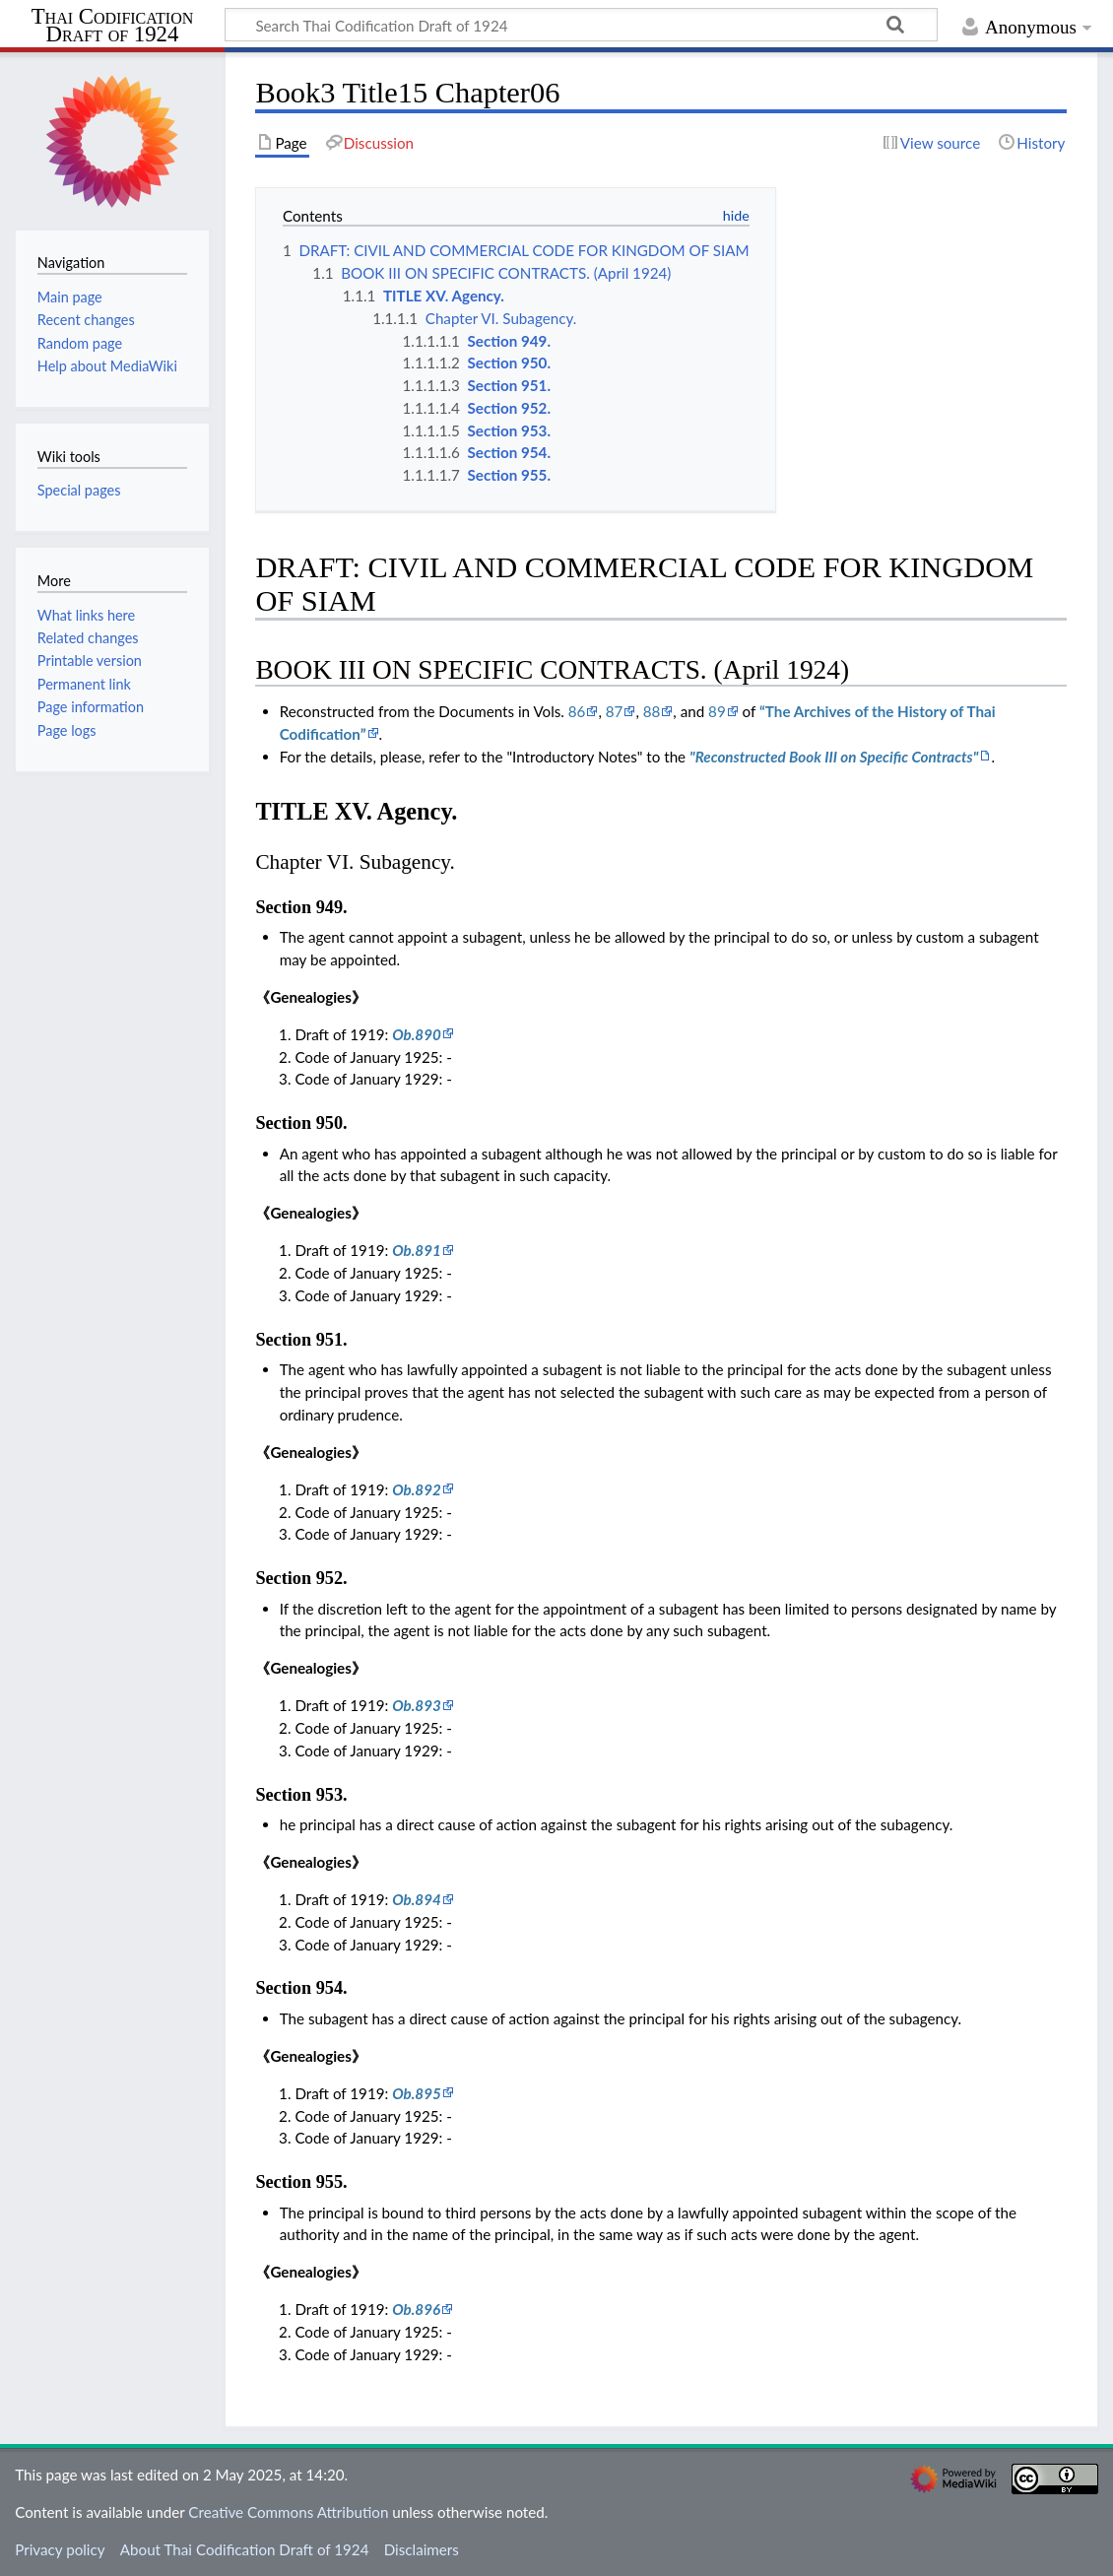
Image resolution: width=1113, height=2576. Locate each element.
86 (577, 711)
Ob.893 (416, 1705)
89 (717, 711)
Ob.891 (416, 1250)
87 (614, 711)
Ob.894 (416, 1899)
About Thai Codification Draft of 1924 (244, 2549)
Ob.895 (416, 2093)
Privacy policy (59, 2549)
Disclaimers (421, 2549)
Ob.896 (416, 2309)
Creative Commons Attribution (288, 2512)
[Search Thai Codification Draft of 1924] (581, 24)
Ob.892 (416, 1489)
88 (652, 711)
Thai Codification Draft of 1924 (113, 26)
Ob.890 (416, 1034)
